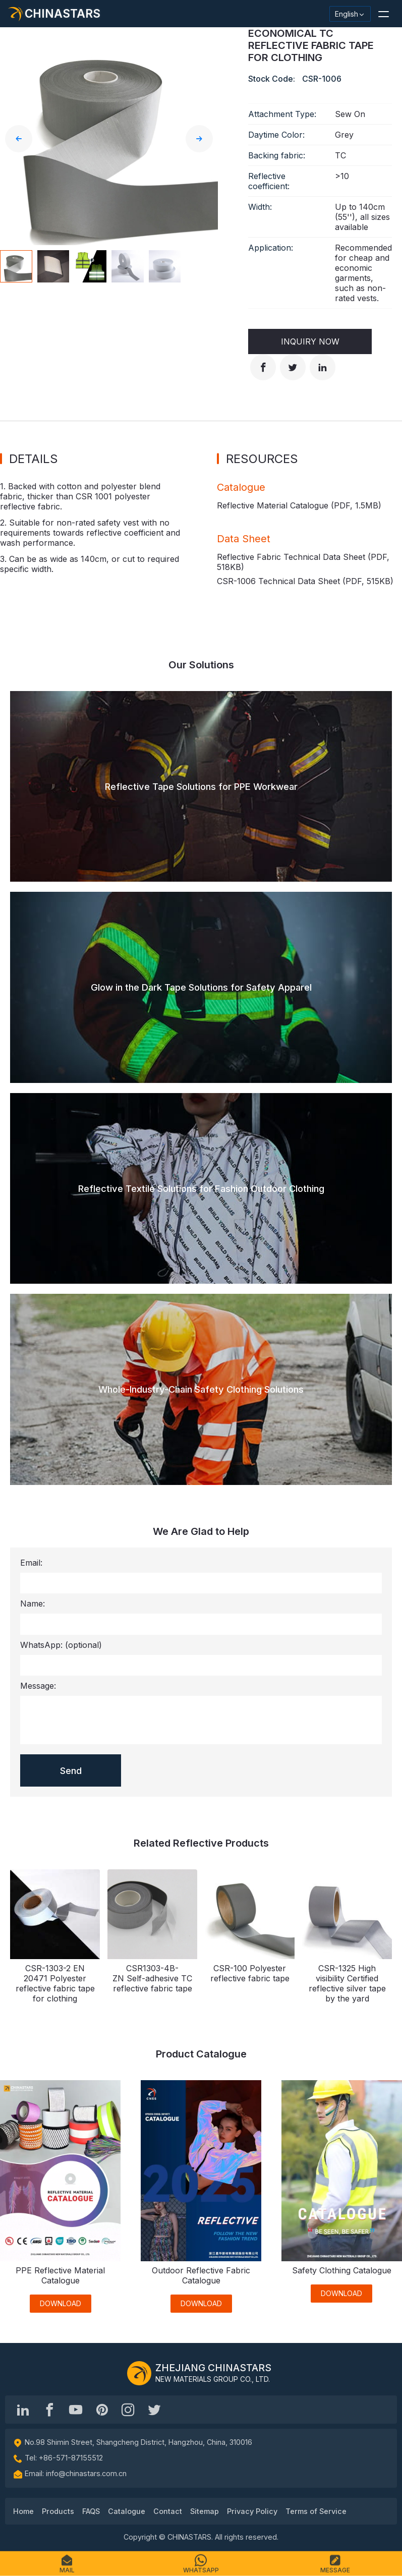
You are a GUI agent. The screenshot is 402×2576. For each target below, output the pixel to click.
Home (23, 2511)
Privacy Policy (252, 2511)
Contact (167, 2511)
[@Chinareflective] (154, 2409)
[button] (383, 13)
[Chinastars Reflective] (76, 2409)
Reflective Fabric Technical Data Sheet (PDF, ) (303, 562)
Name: (32, 1603)
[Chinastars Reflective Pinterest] (102, 2409)
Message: (38, 1686)
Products (58, 2511)
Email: (31, 1563)
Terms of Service (316, 2511)
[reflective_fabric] (128, 2409)
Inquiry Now (310, 341)
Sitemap (204, 2511)
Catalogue (126, 2511)
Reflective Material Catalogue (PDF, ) (299, 505)
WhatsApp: (61, 1645)
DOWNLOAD (60, 2303)
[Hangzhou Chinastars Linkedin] (23, 2409)
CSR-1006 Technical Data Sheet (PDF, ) (305, 581)
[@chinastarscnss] (49, 2409)
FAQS (91, 2511)
